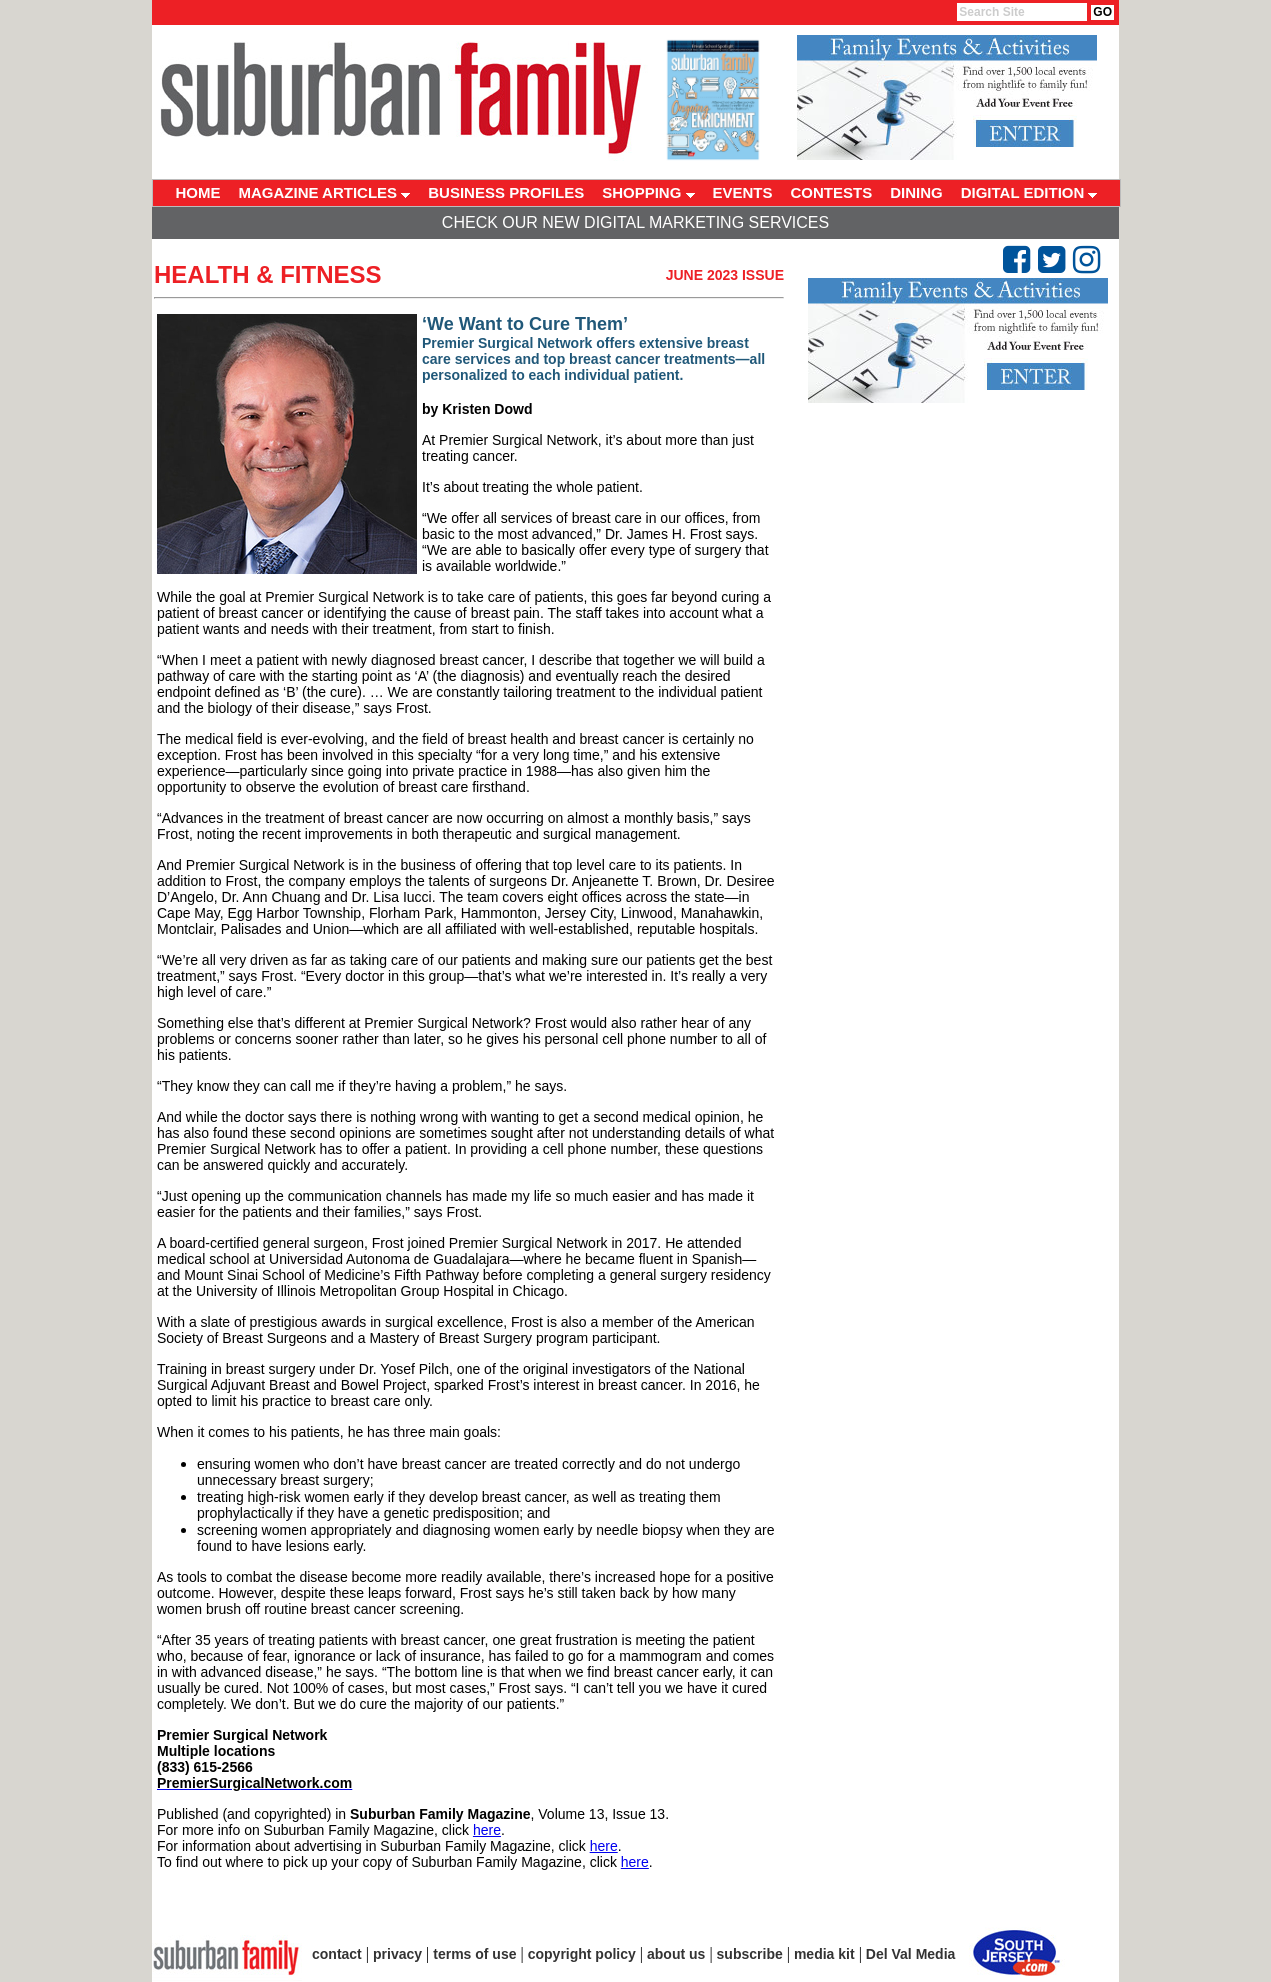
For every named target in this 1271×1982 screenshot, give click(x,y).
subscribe (750, 1954)
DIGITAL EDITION (1029, 192)
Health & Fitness (268, 274)
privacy (397, 1954)
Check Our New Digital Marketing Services (635, 222)
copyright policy (582, 1954)
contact (337, 1954)
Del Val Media (910, 1954)
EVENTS (743, 192)
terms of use (474, 1954)
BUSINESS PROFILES (506, 192)
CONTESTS (832, 192)
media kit (824, 1954)
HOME (198, 192)
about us (676, 1954)
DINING (916, 192)
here (487, 1830)
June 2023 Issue (725, 275)
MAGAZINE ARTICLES (325, 192)
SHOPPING (648, 192)
